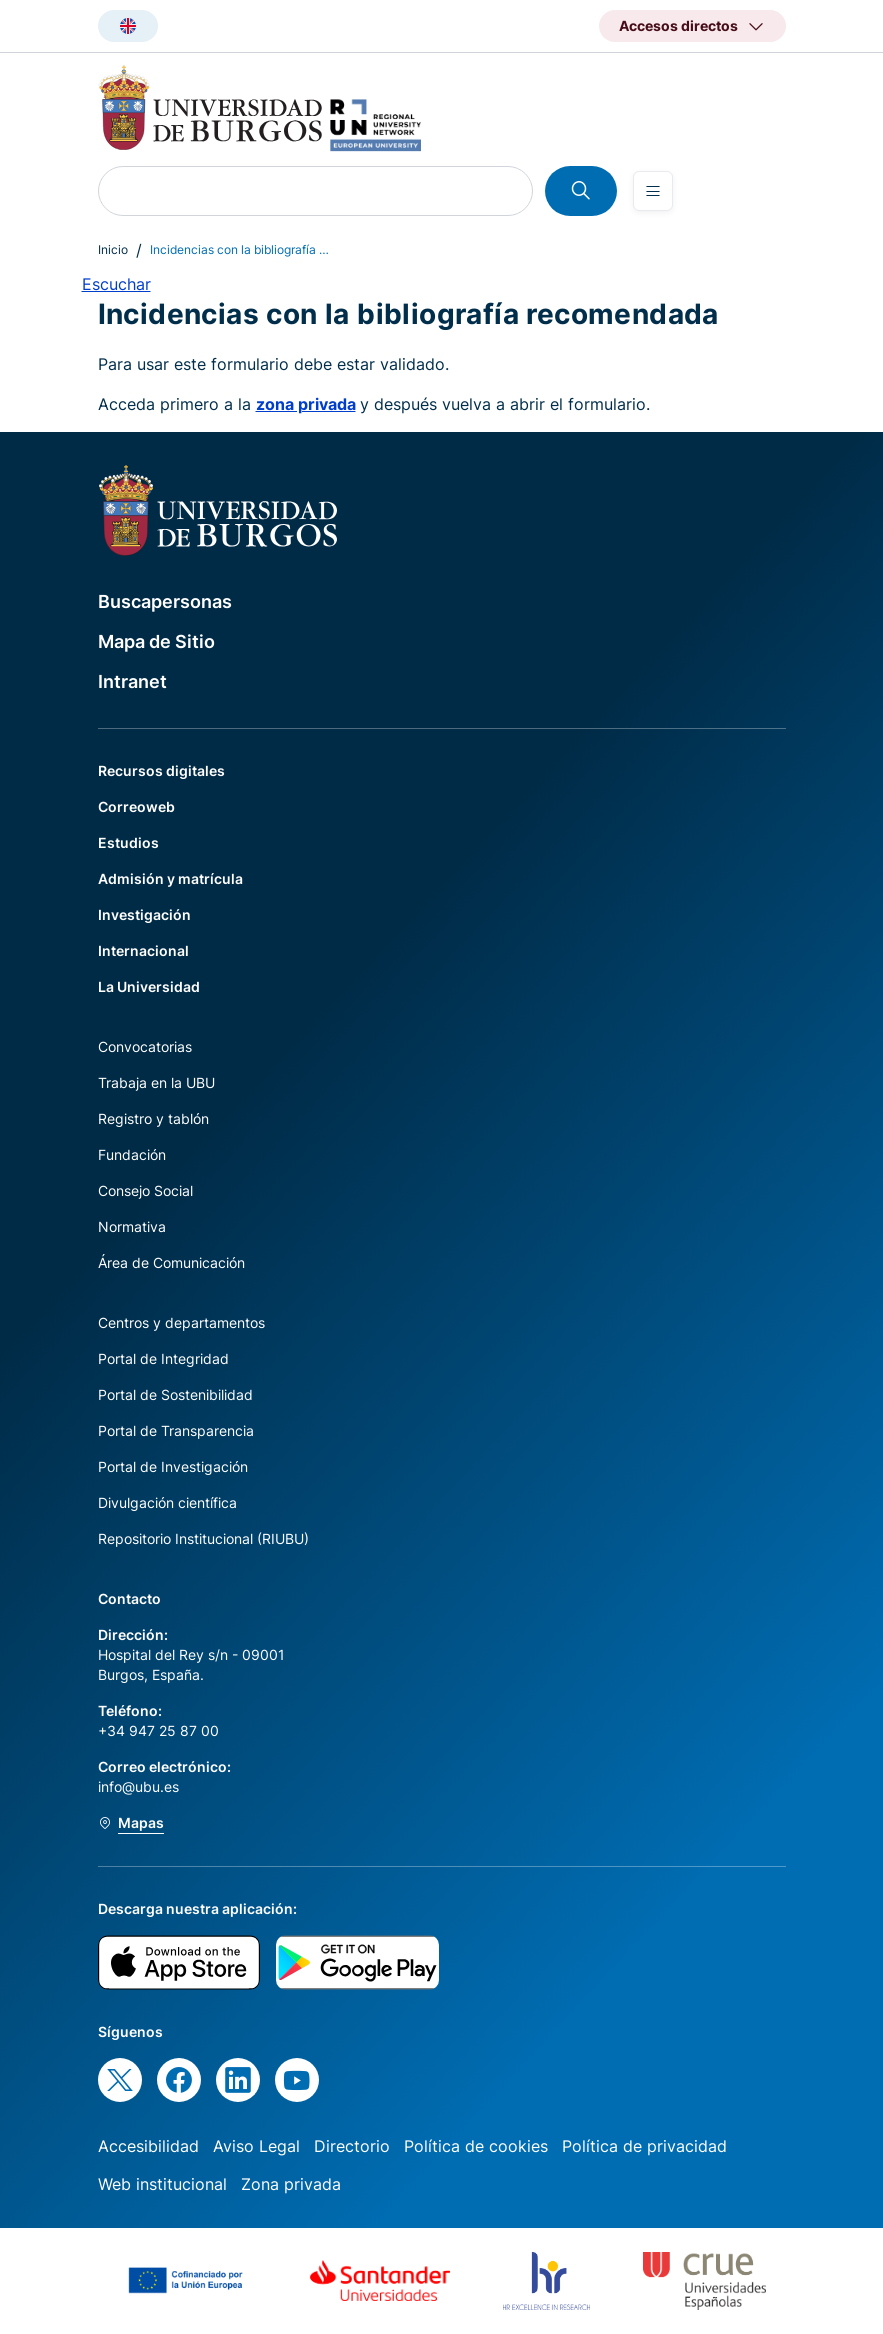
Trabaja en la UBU (156, 1082)
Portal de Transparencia (176, 1430)
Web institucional (162, 2184)
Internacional (143, 950)
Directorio (352, 2146)
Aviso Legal (256, 2146)
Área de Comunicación (171, 1262)
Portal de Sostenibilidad (175, 1394)
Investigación (144, 914)
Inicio (113, 249)
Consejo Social (145, 1190)
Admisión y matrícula (170, 878)
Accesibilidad (148, 2146)
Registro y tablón (153, 1118)
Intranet (132, 681)
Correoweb (136, 806)
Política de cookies (476, 2146)
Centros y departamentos (181, 1322)
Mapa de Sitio (156, 641)
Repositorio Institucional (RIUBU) (203, 1538)
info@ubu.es (138, 1786)
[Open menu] (653, 191)
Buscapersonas (165, 601)
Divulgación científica (167, 1502)
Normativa (132, 1226)
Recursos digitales (161, 770)
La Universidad (149, 986)
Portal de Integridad (163, 1358)
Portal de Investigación (173, 1466)
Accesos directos (678, 25)
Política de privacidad (644, 2146)
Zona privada (291, 2184)
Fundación (132, 1154)
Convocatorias (145, 1046)
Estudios (128, 842)
